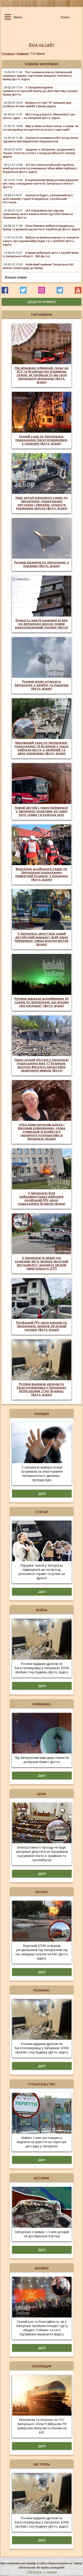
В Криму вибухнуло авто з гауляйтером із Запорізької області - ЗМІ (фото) (40, 254)
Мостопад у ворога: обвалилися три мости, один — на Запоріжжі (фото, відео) (39, 116)
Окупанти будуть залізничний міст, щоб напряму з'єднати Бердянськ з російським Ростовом (38, 198)
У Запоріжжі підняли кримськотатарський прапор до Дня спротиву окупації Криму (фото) (40, 91)
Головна (8, 53)
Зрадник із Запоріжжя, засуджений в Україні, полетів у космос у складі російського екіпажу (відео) (39, 153)
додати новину (41, 302)
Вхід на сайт (41, 44)
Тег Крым (38, 53)
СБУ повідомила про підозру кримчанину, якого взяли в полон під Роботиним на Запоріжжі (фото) (38, 214)
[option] (42, 355)
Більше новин (16, 277)
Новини (22, 53)
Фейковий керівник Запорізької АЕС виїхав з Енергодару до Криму (38, 266)
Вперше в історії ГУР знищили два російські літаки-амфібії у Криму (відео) (37, 104)
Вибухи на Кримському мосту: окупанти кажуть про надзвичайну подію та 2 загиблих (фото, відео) (41, 241)
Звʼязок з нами (41, 2572)
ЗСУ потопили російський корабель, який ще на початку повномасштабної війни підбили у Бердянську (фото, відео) (40, 168)
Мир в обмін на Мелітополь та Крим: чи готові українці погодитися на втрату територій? (40, 127)
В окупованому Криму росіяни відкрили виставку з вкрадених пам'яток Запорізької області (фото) (40, 183)
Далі (42, 1493)
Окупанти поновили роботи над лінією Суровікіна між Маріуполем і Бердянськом (40, 139)
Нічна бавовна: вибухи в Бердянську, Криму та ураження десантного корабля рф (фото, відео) (41, 227)
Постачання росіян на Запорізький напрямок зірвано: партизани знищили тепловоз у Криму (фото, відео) (37, 75)
